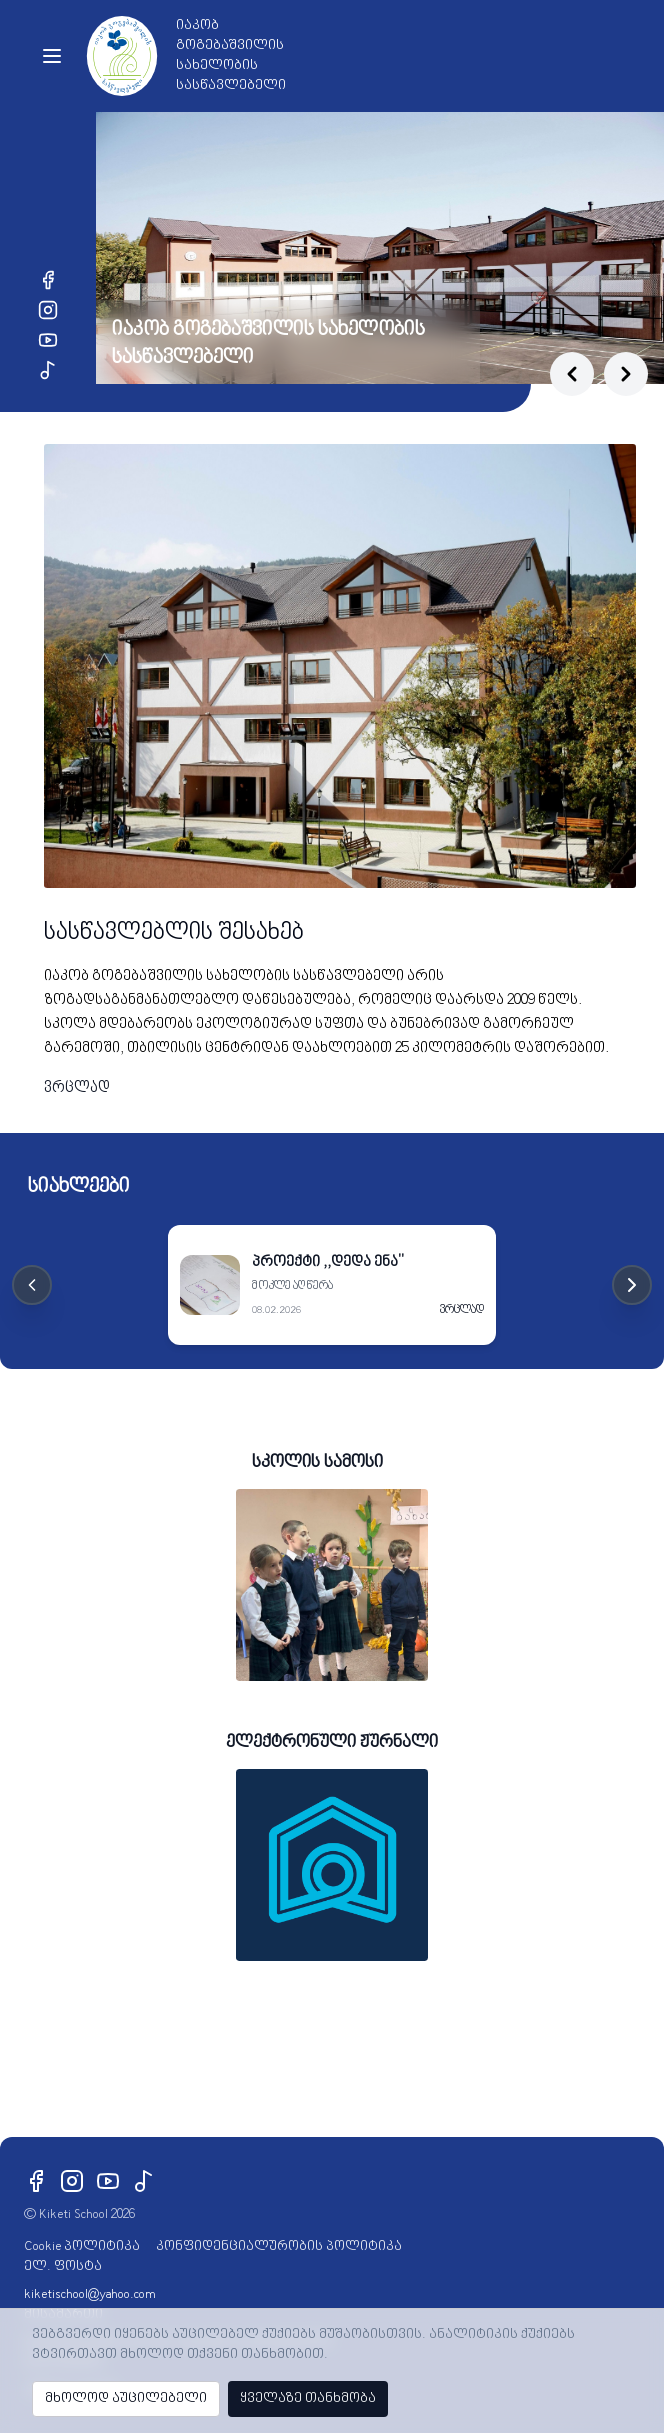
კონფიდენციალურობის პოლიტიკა (279, 2246)
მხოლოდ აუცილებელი (126, 2398)
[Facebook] (48, 280)
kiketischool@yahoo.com (90, 2294)
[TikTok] (48, 370)
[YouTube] (48, 340)
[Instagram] (48, 310)
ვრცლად (77, 1088)
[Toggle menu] (52, 56)
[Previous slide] (572, 374)
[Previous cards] (32, 1285)
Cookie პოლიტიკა (82, 2246)
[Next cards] (632, 1285)
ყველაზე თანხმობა (308, 2398)
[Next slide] (626, 374)
